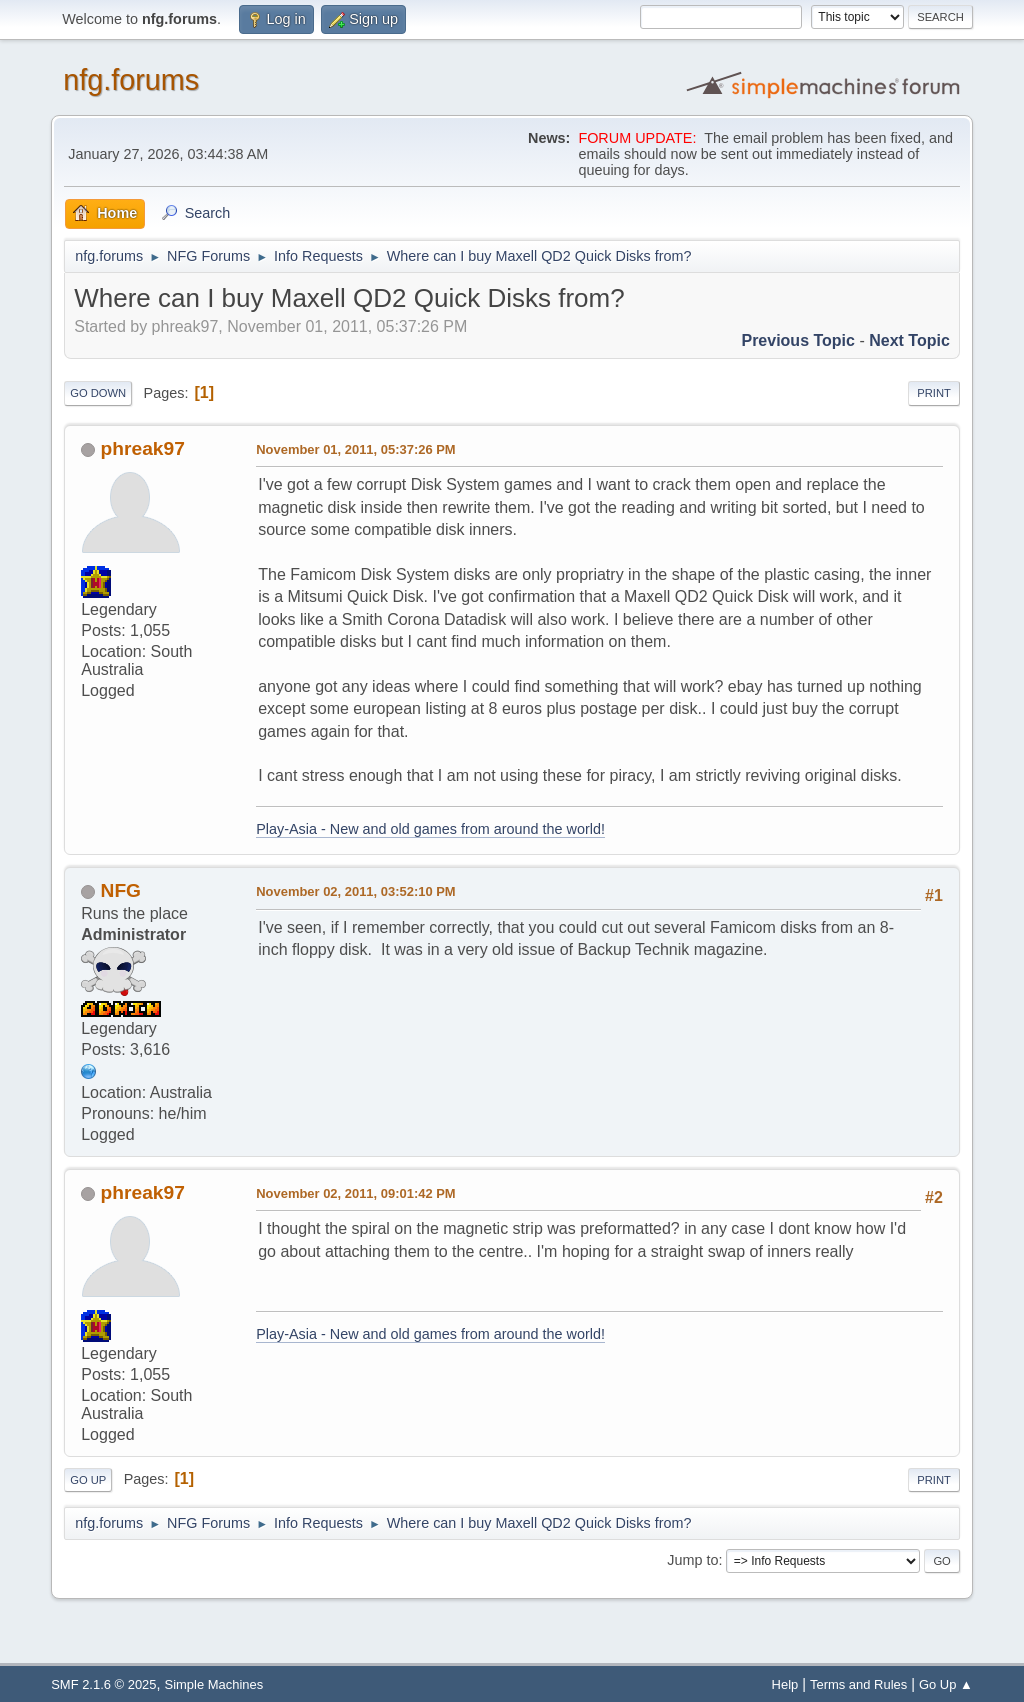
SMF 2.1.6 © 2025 (103, 1684)
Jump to (692, 1560)
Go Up (88, 1480)
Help (785, 1684)
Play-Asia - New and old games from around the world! (430, 829)
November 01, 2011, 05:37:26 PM (355, 449)
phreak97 (143, 448)
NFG (121, 890)
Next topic (909, 340)
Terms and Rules (858, 1684)
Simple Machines (214, 1684)
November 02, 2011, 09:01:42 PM (355, 1193)
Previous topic (798, 340)
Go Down (98, 393)
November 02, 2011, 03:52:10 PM (355, 891)
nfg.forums (131, 80)
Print (934, 393)
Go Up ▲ (946, 1684)
